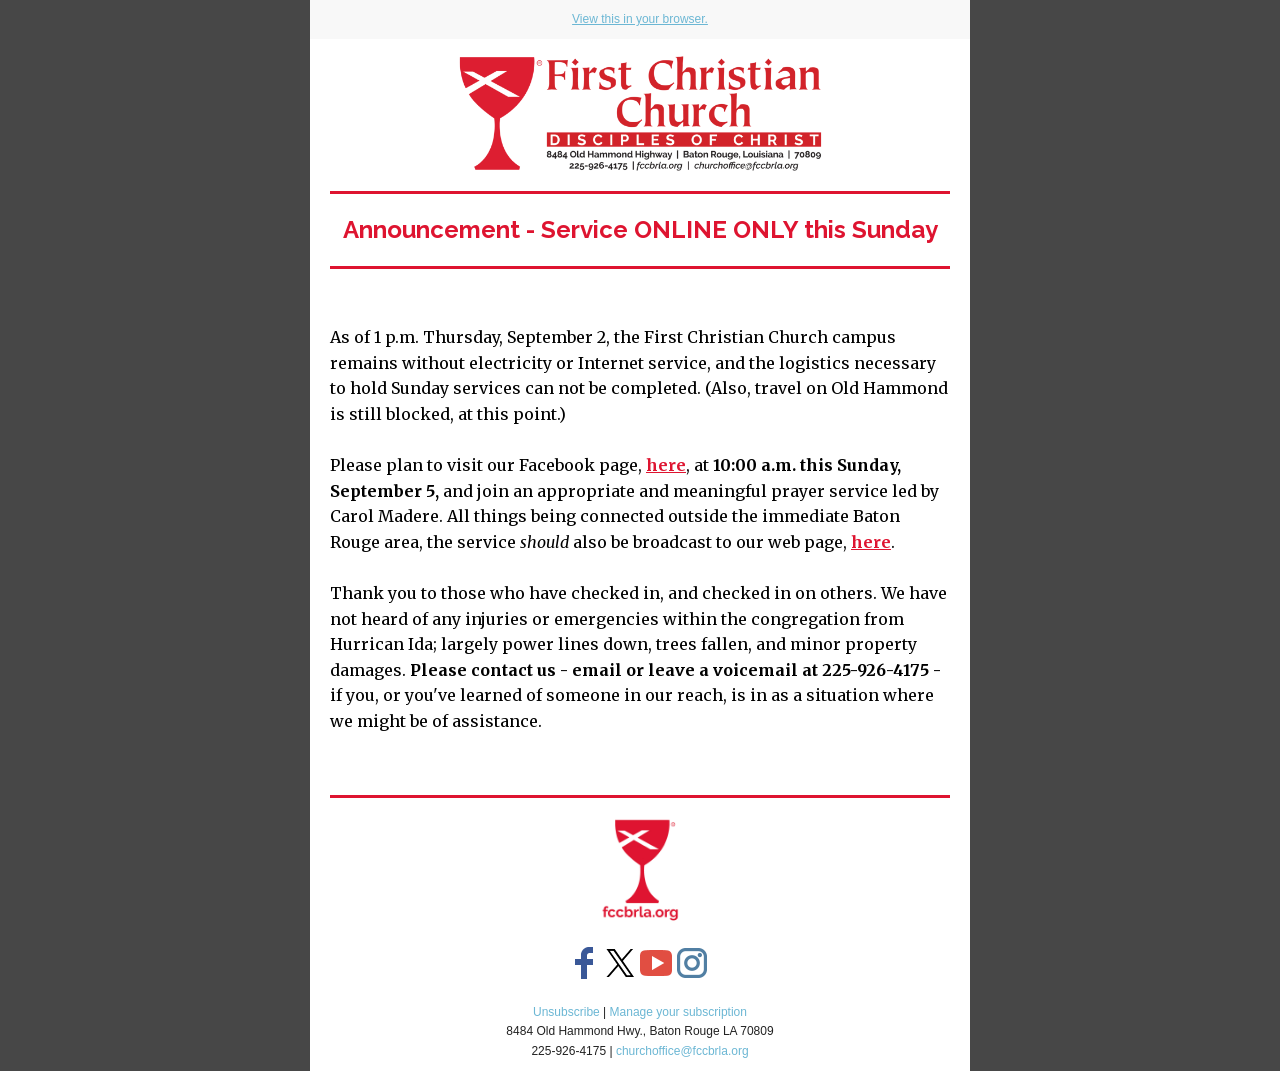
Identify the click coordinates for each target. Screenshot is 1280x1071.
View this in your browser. (640, 19)
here (666, 465)
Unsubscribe (566, 1012)
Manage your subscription (678, 1012)
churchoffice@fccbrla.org (682, 1051)
